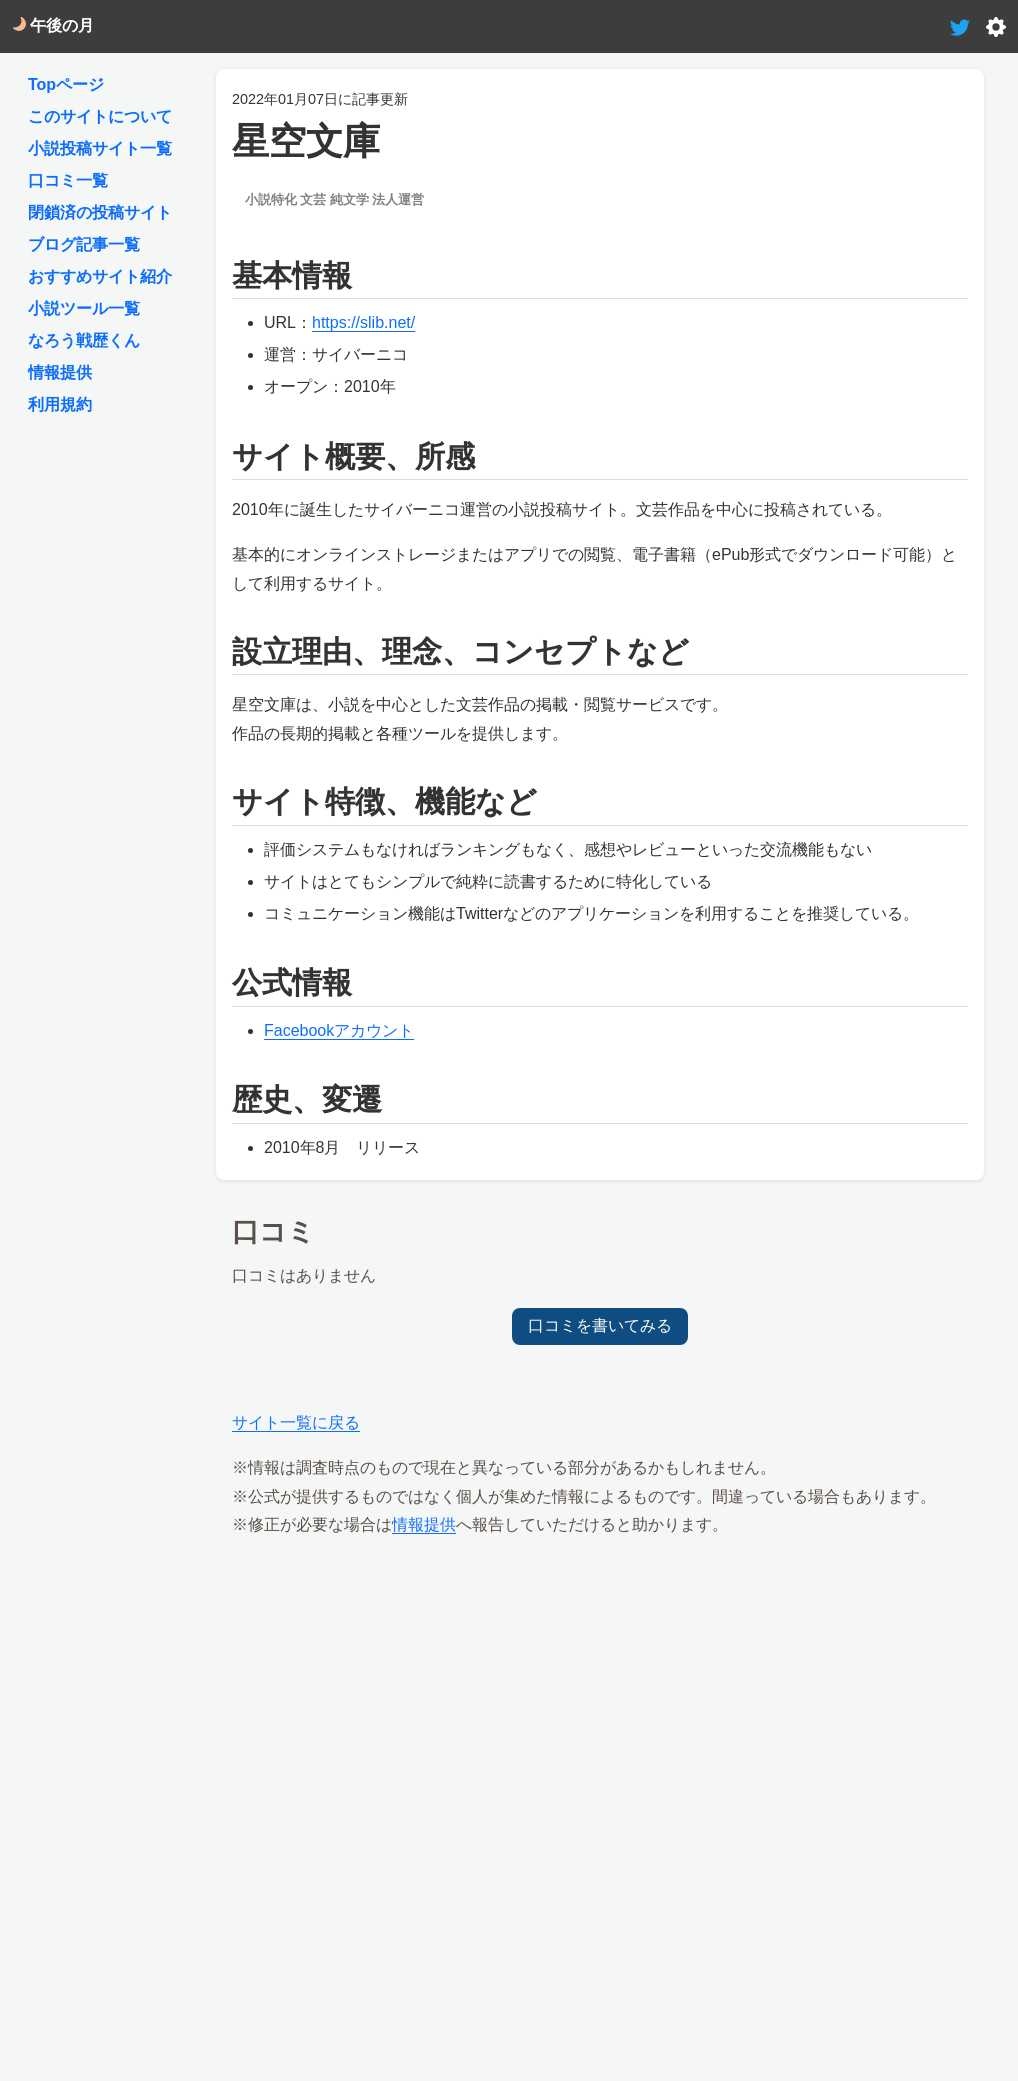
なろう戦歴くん (84, 340)
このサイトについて (100, 116)
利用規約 (60, 404)
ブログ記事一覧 (84, 244)
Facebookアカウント (339, 1030)
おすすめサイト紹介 (100, 276)
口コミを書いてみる (600, 1325)
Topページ (66, 84)
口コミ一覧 (68, 180)
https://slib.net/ (363, 322)
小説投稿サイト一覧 (100, 148)
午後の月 (53, 25)
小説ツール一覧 (84, 308)
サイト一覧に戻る (296, 1422)
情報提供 (424, 1524)
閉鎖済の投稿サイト (100, 212)
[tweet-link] (960, 25)
